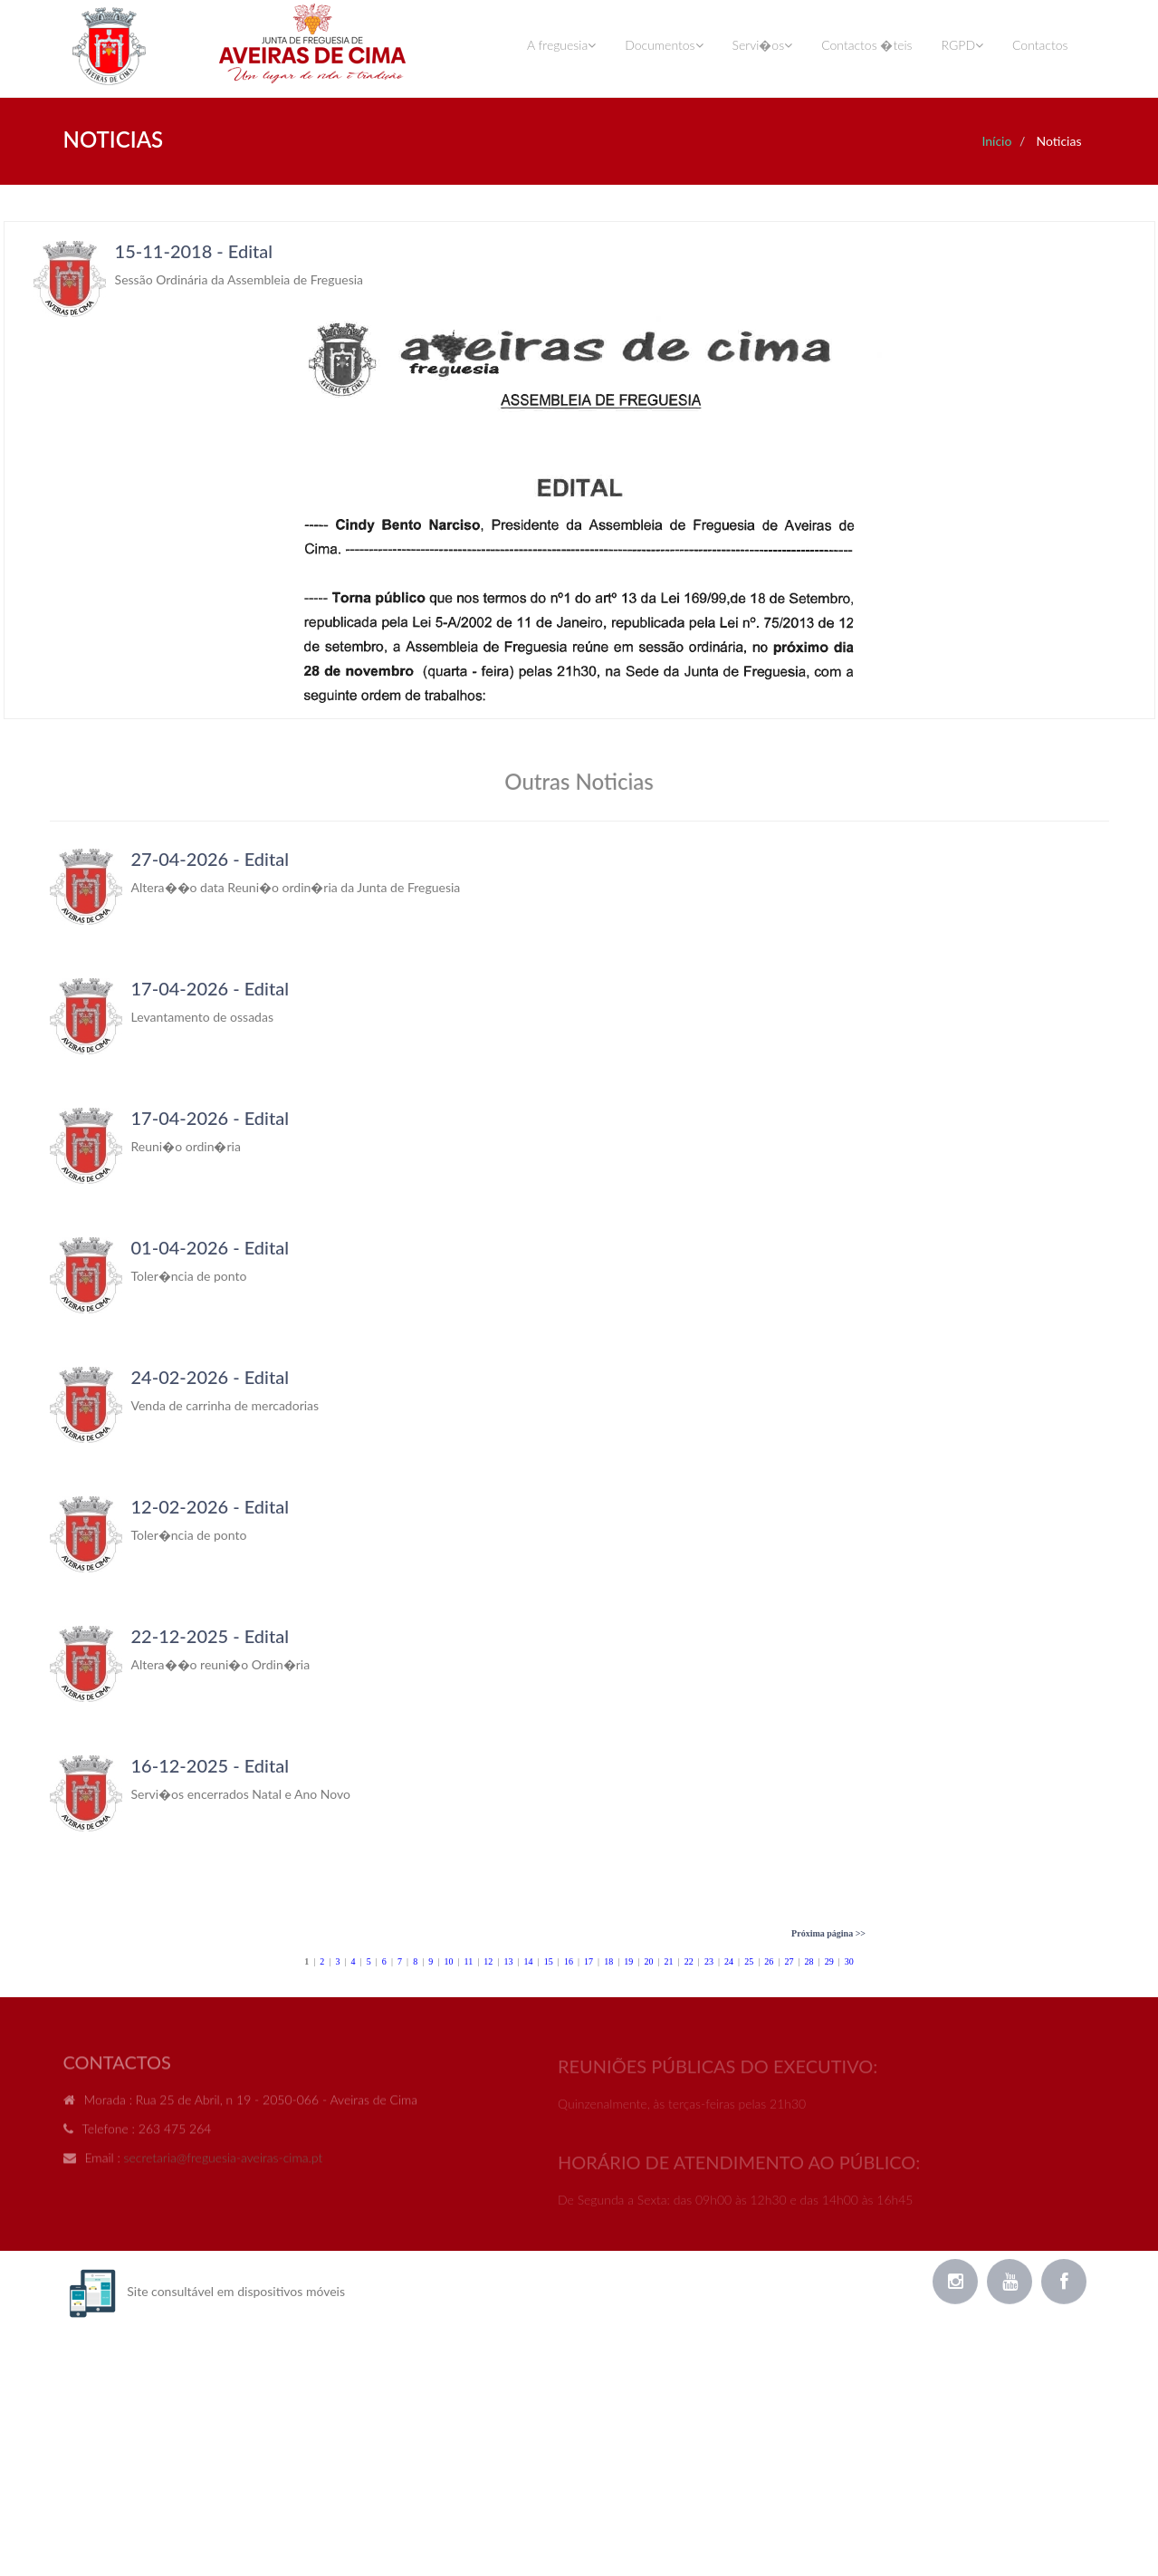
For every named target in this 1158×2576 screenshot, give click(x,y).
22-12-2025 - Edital (210, 1636)
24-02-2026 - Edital (210, 1377)
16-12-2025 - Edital (210, 1765)
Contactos (1039, 45)
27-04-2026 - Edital (210, 859)
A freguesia (561, 45)
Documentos (664, 45)
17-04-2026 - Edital (210, 988)
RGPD (962, 45)
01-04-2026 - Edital (210, 1247)
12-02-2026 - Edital (210, 1506)
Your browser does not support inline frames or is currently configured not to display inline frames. (579, 470)
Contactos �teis (866, 45)
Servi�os (762, 45)
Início (996, 141)
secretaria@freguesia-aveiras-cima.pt (223, 2164)
